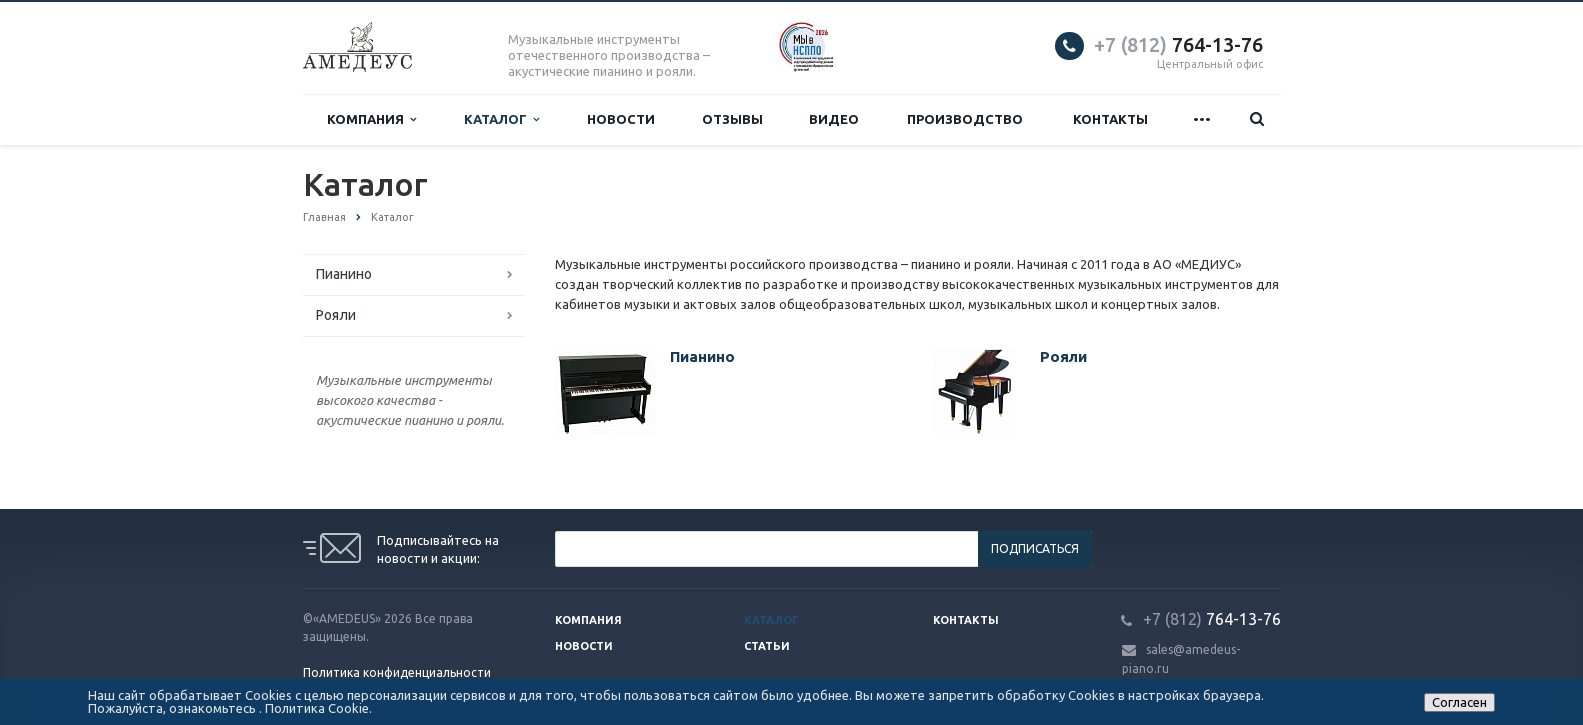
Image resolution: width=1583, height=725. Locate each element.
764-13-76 (1178, 44)
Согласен (1459, 702)
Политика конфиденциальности (397, 672)
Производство (965, 119)
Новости (621, 119)
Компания (371, 119)
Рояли (336, 315)
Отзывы (732, 119)
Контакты (1110, 119)
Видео (834, 119)
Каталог (501, 119)
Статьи (767, 646)
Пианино (344, 274)
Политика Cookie (317, 708)
